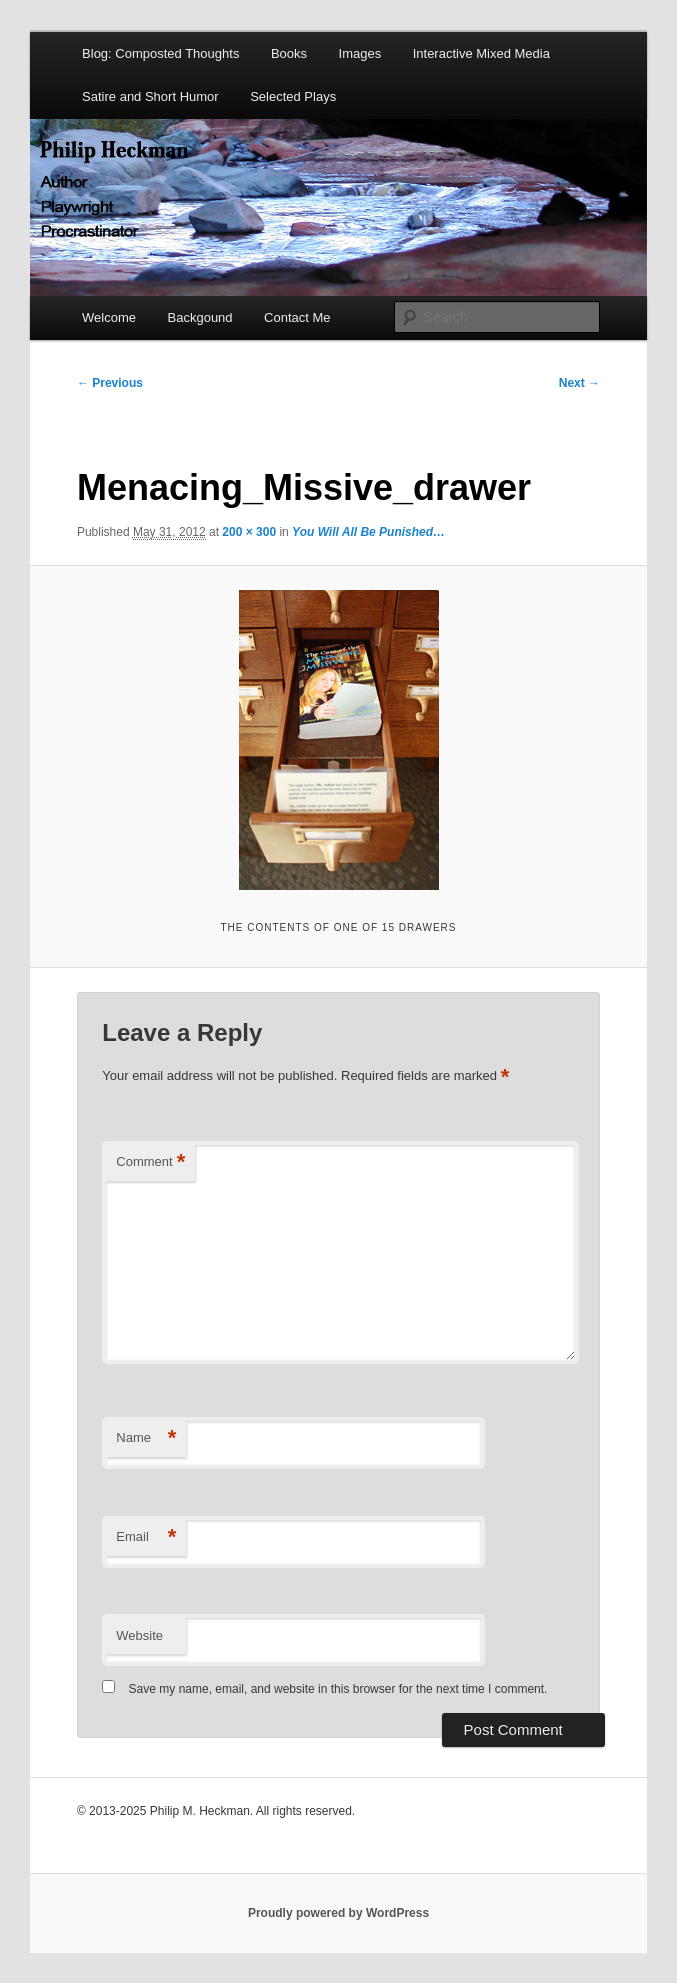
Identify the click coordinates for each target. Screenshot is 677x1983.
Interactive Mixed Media (481, 53)
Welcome (109, 317)
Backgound (200, 317)
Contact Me (297, 317)
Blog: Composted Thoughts (160, 53)
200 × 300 (249, 532)
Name (146, 1438)
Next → (579, 383)
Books (289, 53)
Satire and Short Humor (150, 96)
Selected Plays (293, 96)
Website (139, 1635)
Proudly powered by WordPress (338, 1913)
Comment (150, 1162)
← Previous (110, 383)
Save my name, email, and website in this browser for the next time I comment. (338, 1689)
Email (146, 1537)
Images (360, 53)
